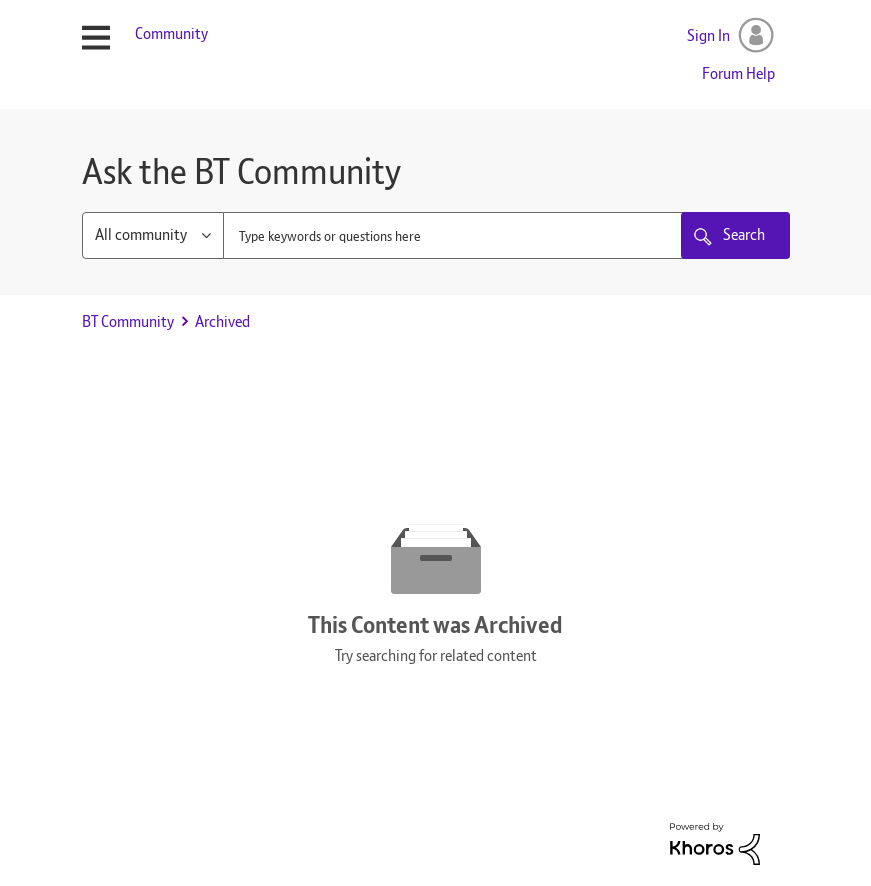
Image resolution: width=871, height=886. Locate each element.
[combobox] (506, 235)
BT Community (128, 321)
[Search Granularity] (153, 235)
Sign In (708, 35)
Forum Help (738, 73)
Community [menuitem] (171, 33)
